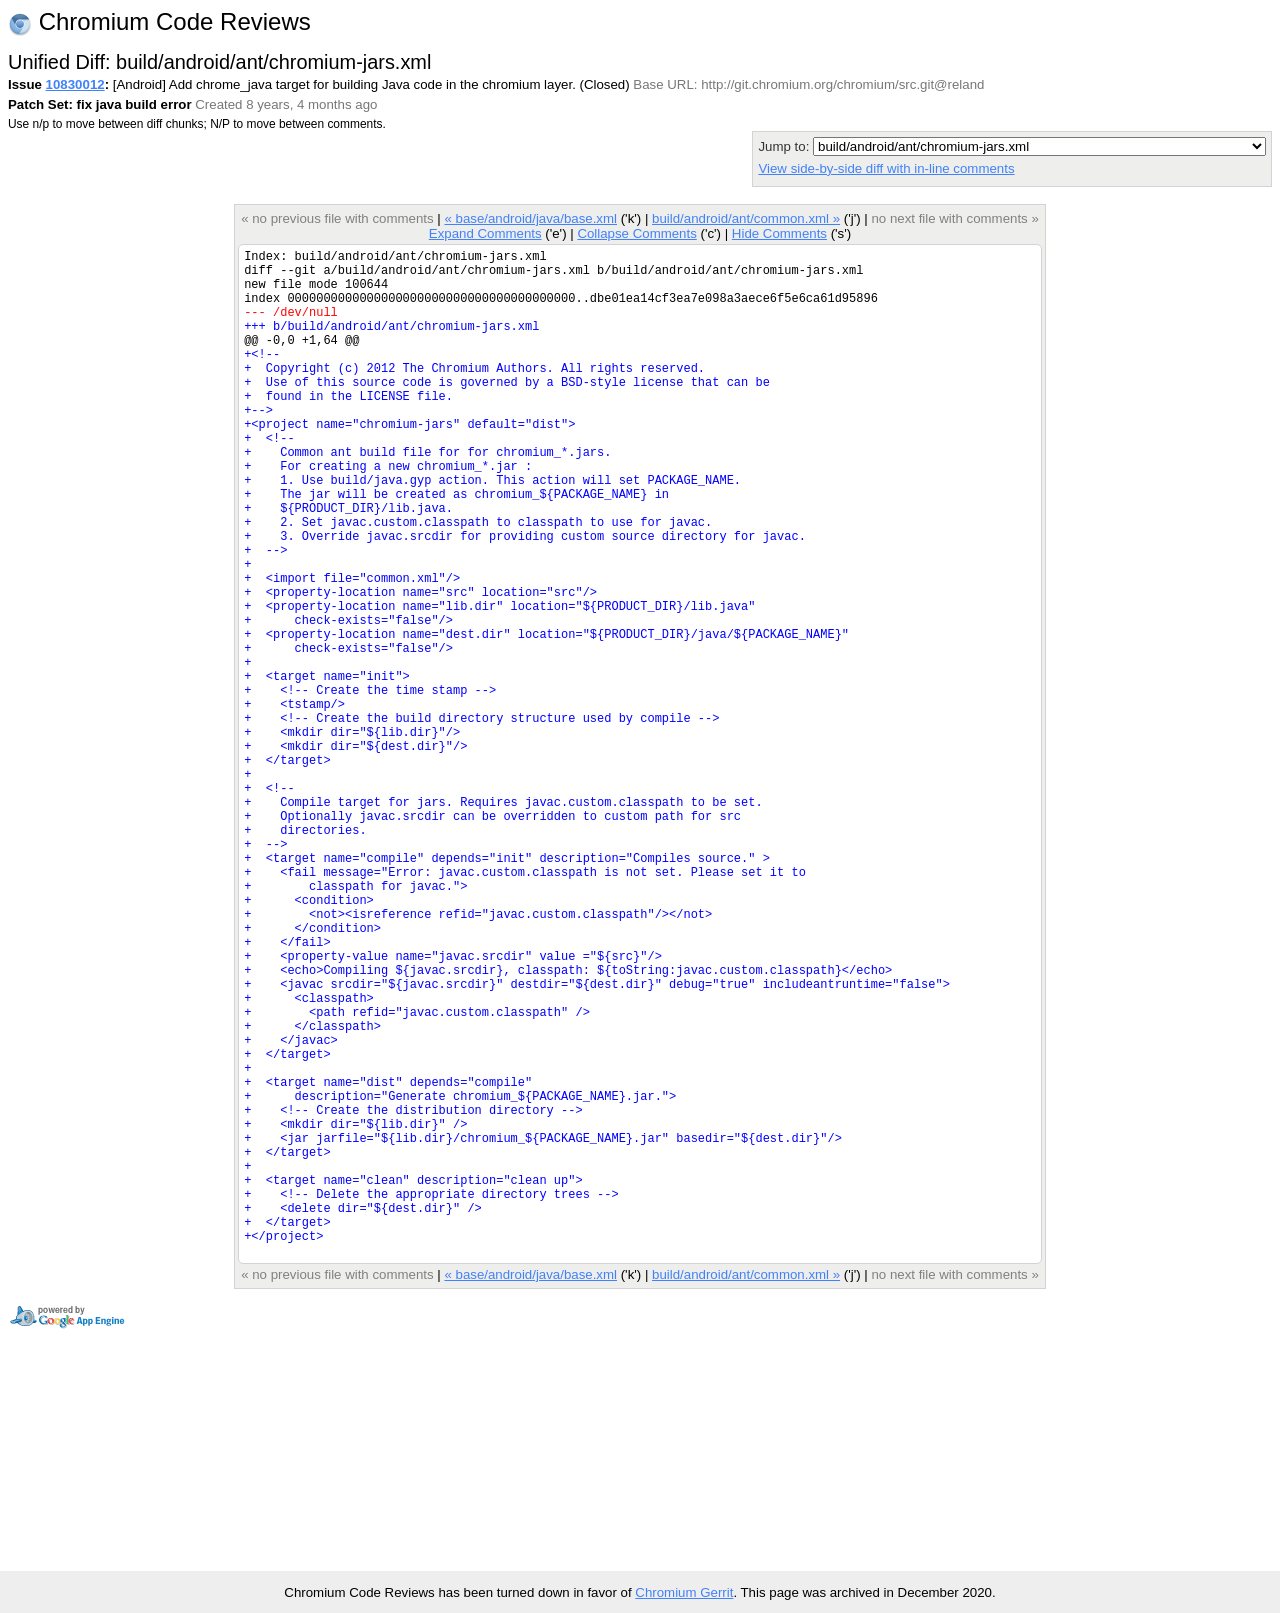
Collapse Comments (636, 233)
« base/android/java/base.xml (530, 218)
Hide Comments (779, 233)
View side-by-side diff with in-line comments (886, 168)
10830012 (75, 84)
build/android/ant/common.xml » (746, 218)
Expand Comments (485, 233)
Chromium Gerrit (684, 1592)
